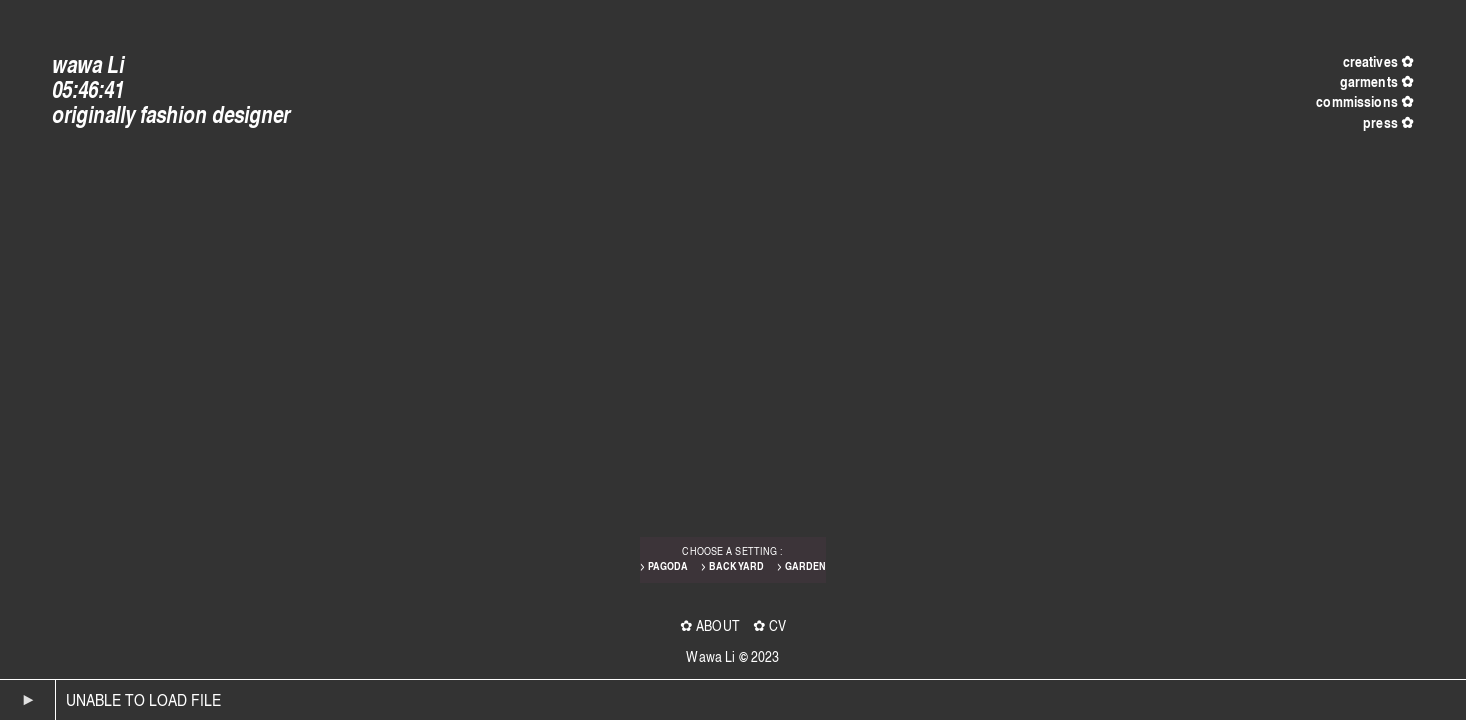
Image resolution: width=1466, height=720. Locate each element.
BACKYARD (736, 565)
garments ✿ (1377, 81)
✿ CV (770, 625)
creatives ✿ (1379, 61)
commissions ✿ (1365, 101)
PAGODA (668, 565)
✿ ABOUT (710, 625)
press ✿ (1388, 122)
